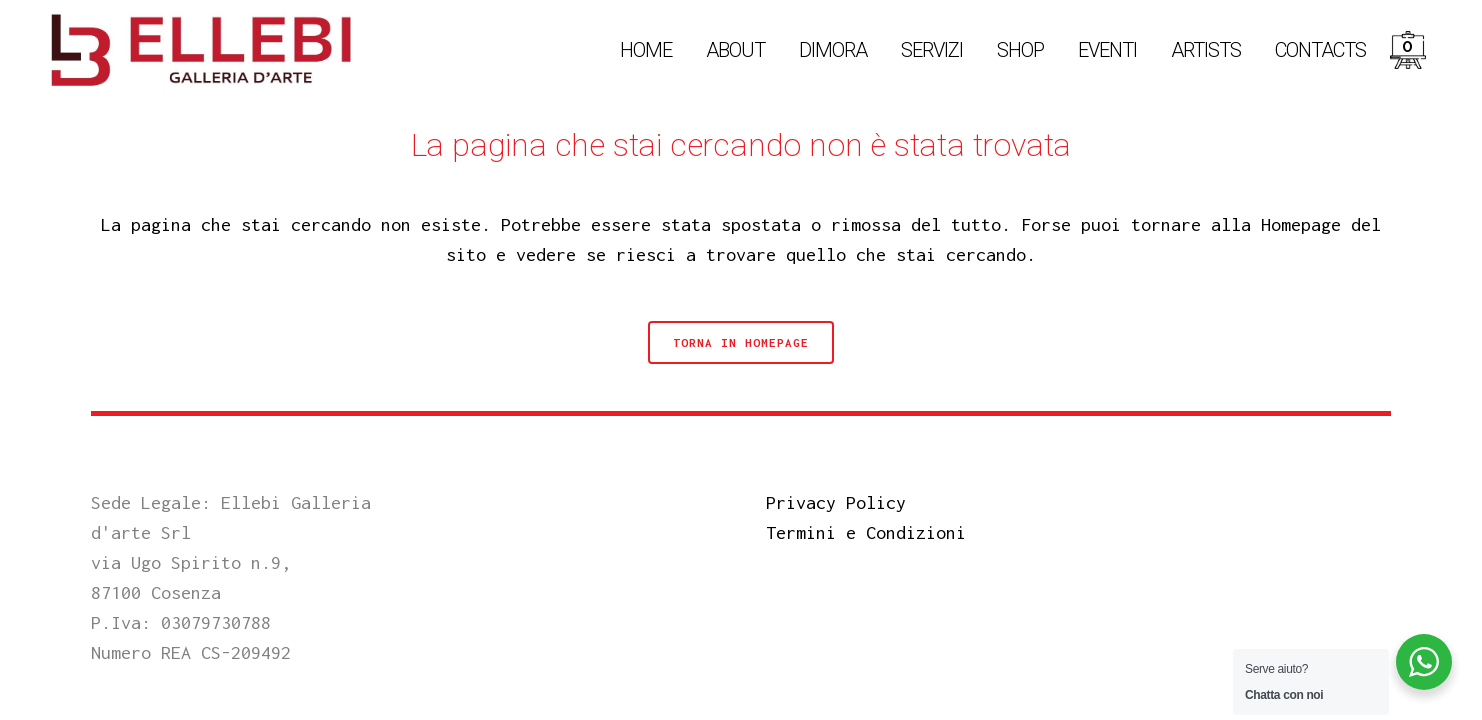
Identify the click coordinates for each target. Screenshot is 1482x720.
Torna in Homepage (741, 342)
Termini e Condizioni (866, 532)
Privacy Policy (836, 502)
